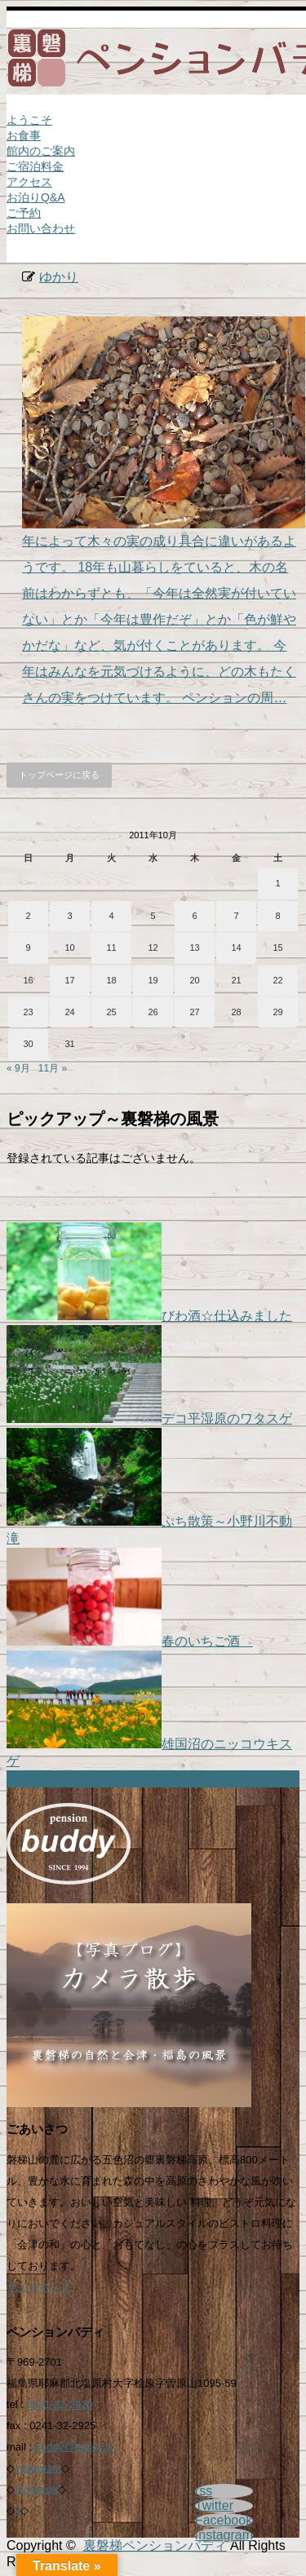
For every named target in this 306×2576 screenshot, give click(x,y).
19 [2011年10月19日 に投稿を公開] (152, 980)
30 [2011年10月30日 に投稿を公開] (28, 1044)
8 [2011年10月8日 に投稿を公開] (277, 916)
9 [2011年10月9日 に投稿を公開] (27, 947)
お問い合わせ (41, 228)
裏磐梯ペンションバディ (155, 2545)
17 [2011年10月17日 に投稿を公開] (69, 980)
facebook (36, 2489)
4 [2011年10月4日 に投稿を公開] (111, 916)
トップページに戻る (59, 775)
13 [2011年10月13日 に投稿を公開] (194, 947)
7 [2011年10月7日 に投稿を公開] (235, 916)
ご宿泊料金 (35, 166)
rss (203, 2491)
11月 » (52, 1068)
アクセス (29, 181)
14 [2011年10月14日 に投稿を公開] (236, 947)
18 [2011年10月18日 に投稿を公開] (111, 980)
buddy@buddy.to (75, 2447)
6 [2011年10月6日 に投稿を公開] (194, 916)
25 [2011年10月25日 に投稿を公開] (111, 1012)
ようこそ (29, 119)
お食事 (24, 135)
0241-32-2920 (60, 2404)
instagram (38, 2468)
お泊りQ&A (36, 197)
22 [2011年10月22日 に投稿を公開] (277, 980)
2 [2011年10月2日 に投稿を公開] (27, 916)
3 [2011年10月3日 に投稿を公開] (69, 916)
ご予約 (24, 212)
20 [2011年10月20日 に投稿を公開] (194, 980)
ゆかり (58, 277)
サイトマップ (38, 2287)
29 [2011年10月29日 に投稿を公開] (277, 1012)
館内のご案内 (41, 150)
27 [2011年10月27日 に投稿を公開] (194, 1012)
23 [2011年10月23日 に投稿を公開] (28, 1012)
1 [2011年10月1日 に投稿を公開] (277, 883)
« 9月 (18, 1068)
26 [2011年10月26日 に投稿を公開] (152, 1012)
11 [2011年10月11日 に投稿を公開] (111, 947)
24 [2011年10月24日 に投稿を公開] (69, 1012)
